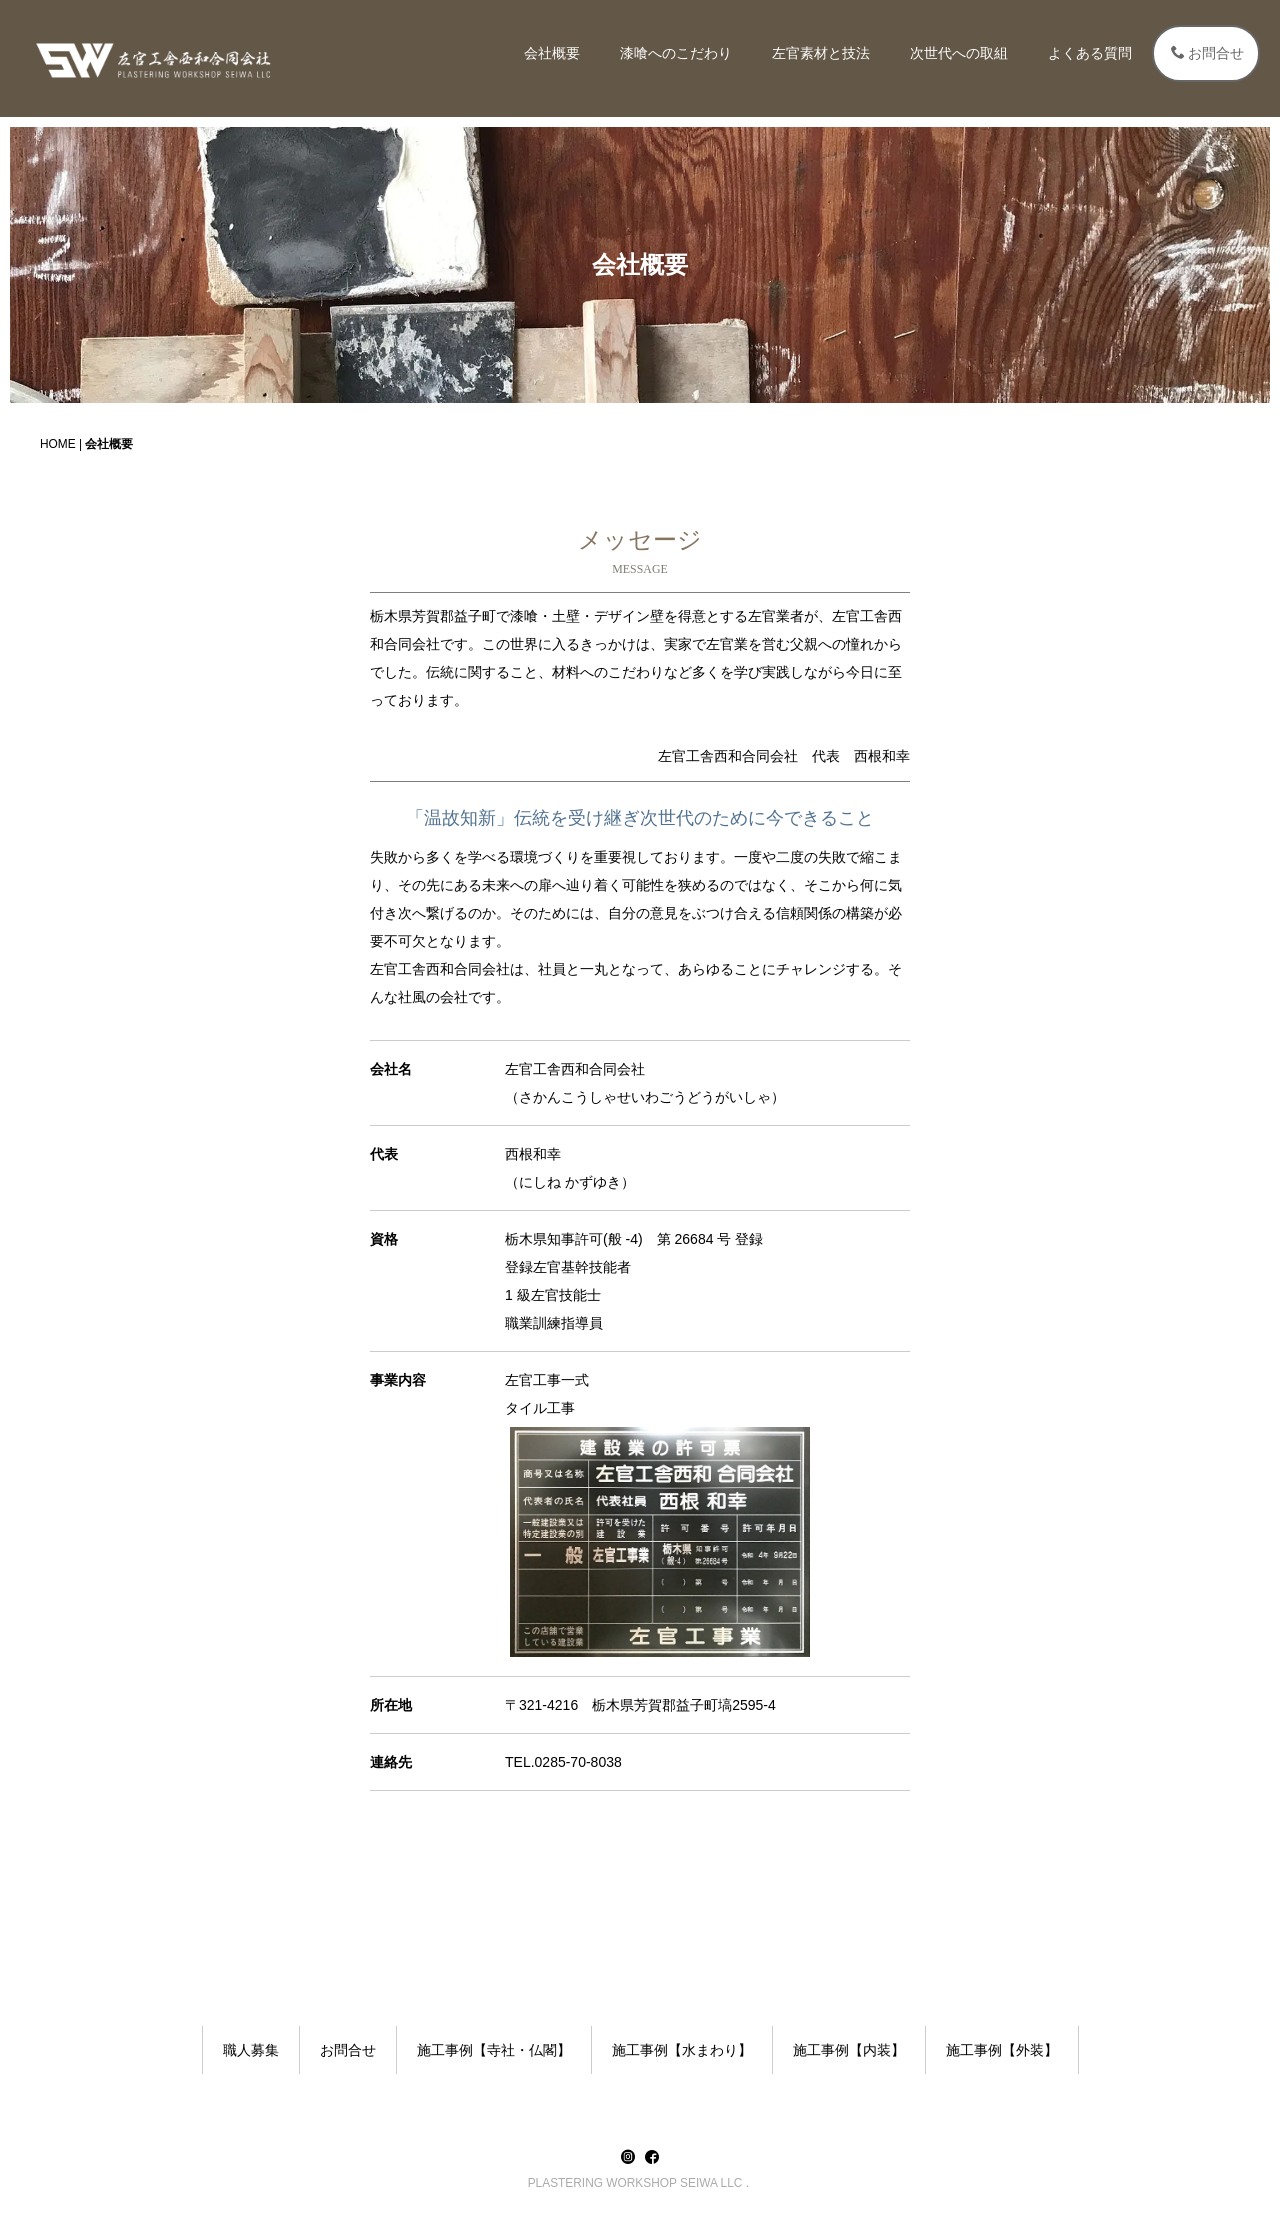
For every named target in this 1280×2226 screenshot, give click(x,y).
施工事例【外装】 (1002, 2050)
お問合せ (1207, 53)
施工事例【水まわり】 (682, 2050)
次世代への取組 (959, 53)
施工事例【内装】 (849, 2050)
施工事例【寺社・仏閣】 (494, 2050)
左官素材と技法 (821, 53)
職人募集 (251, 2050)
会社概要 (552, 53)
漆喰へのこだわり (676, 53)
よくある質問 (1090, 53)
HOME (58, 444)
